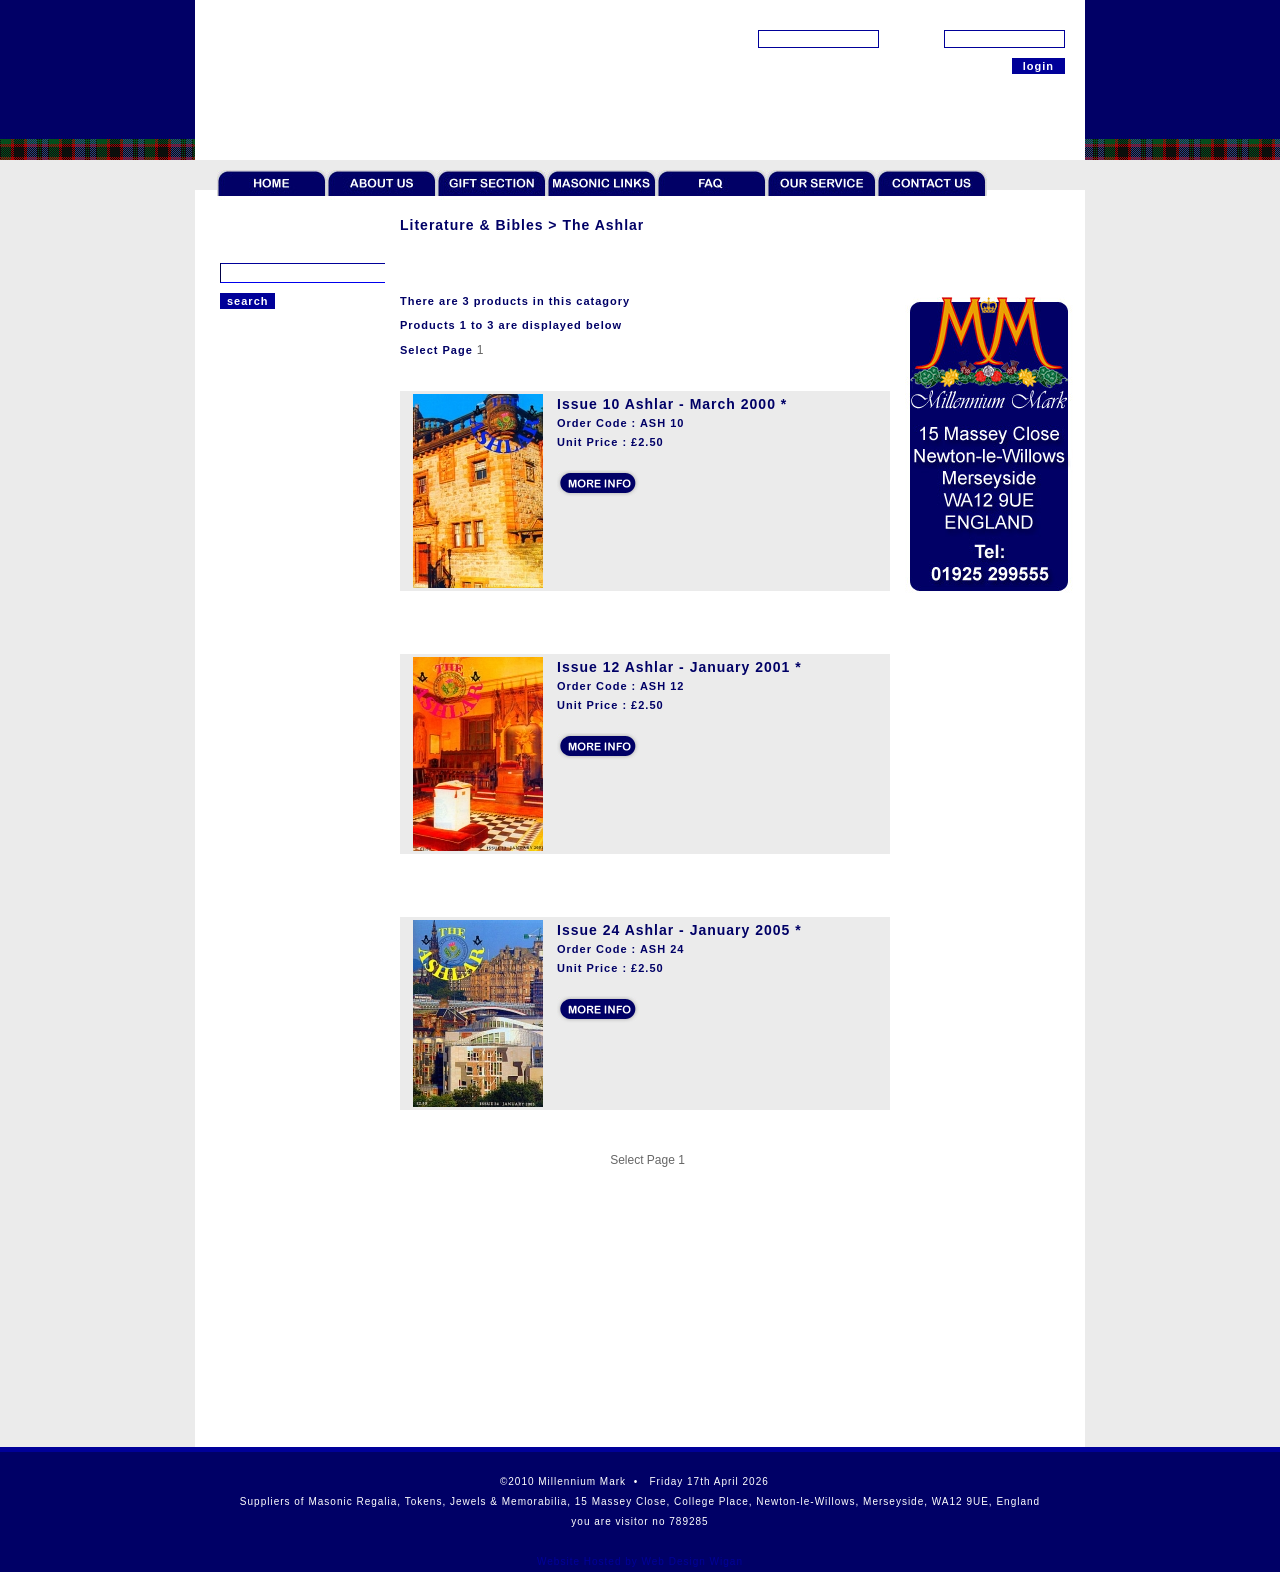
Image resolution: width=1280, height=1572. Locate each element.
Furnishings (254, 816)
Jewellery (247, 521)
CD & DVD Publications (288, 695)
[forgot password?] (1015, 15)
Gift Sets (245, 787)
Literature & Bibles (274, 550)
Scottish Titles (261, 670)
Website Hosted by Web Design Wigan (640, 1561)
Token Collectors (268, 463)
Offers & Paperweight (282, 903)
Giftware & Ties (265, 758)
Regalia (242, 405)
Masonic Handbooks (278, 620)
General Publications (281, 595)
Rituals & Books (266, 729)
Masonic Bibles (264, 570)
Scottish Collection (275, 932)
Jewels (240, 492)
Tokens (240, 434)
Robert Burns (258, 874)
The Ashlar (251, 645)
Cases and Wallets (274, 845)
